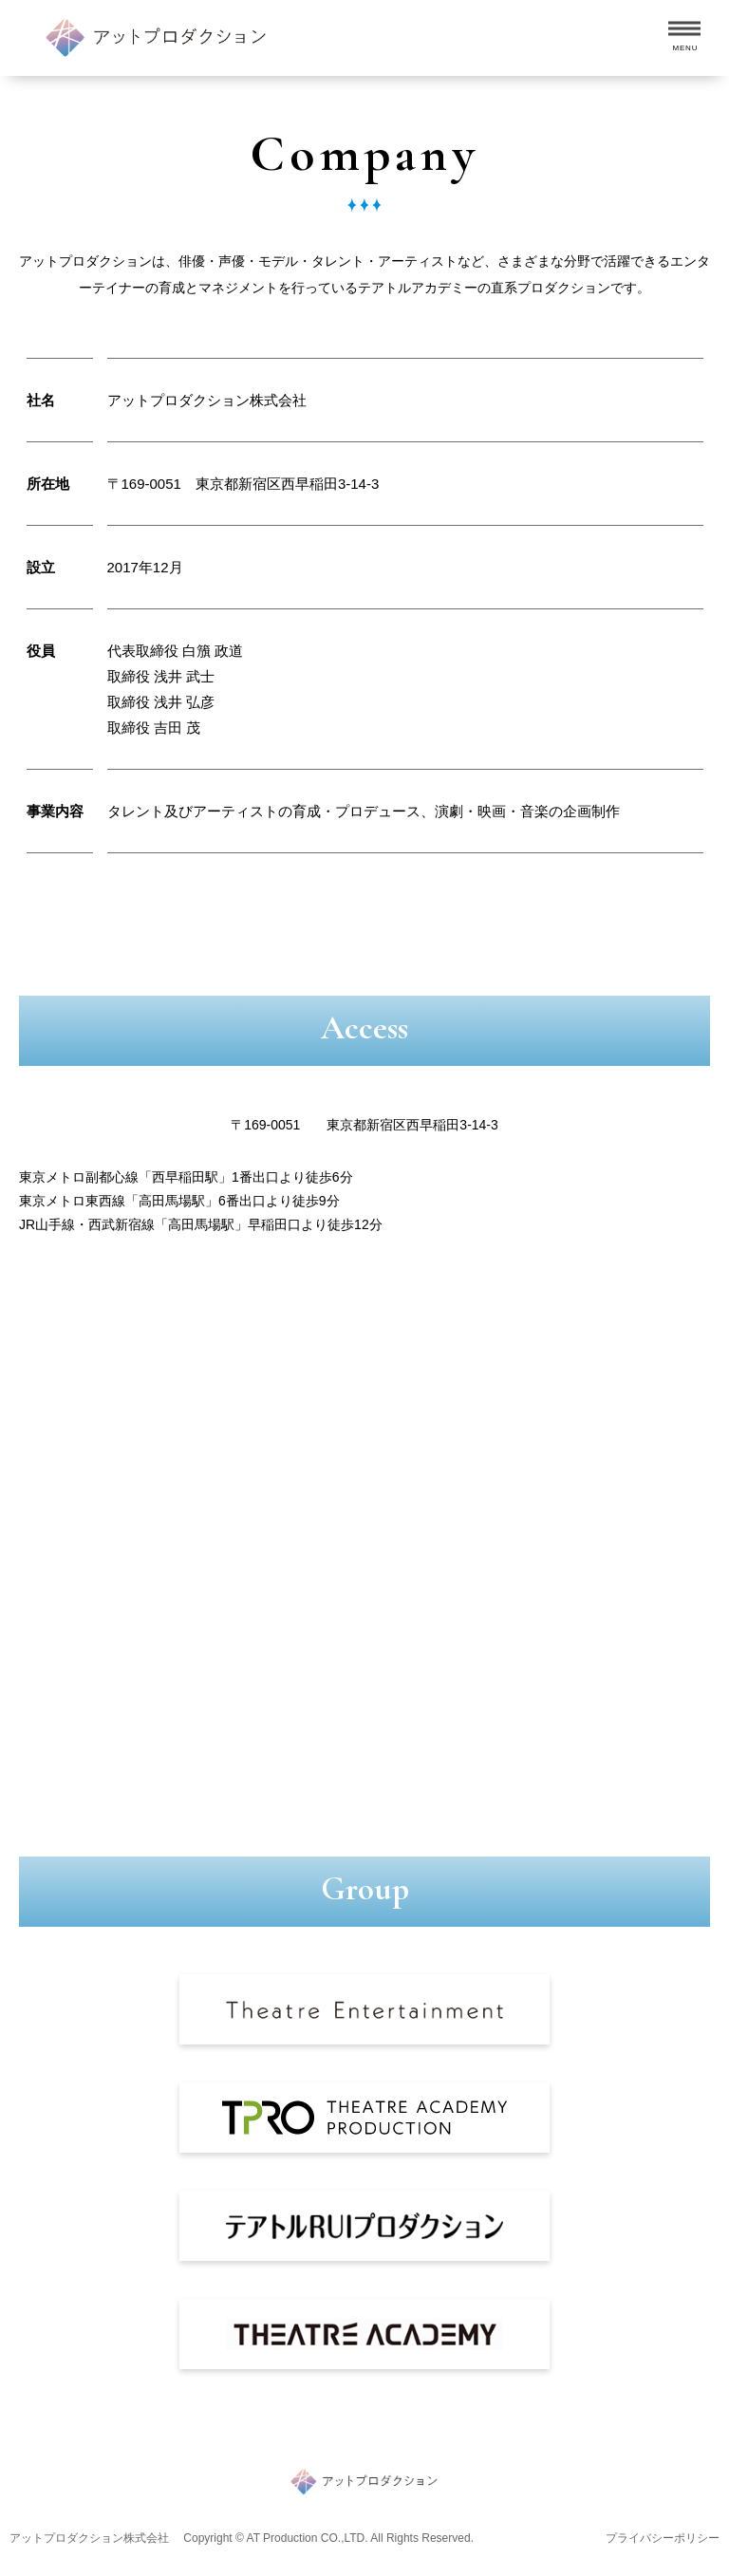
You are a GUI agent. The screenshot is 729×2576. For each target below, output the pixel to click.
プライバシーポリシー (663, 2538)
